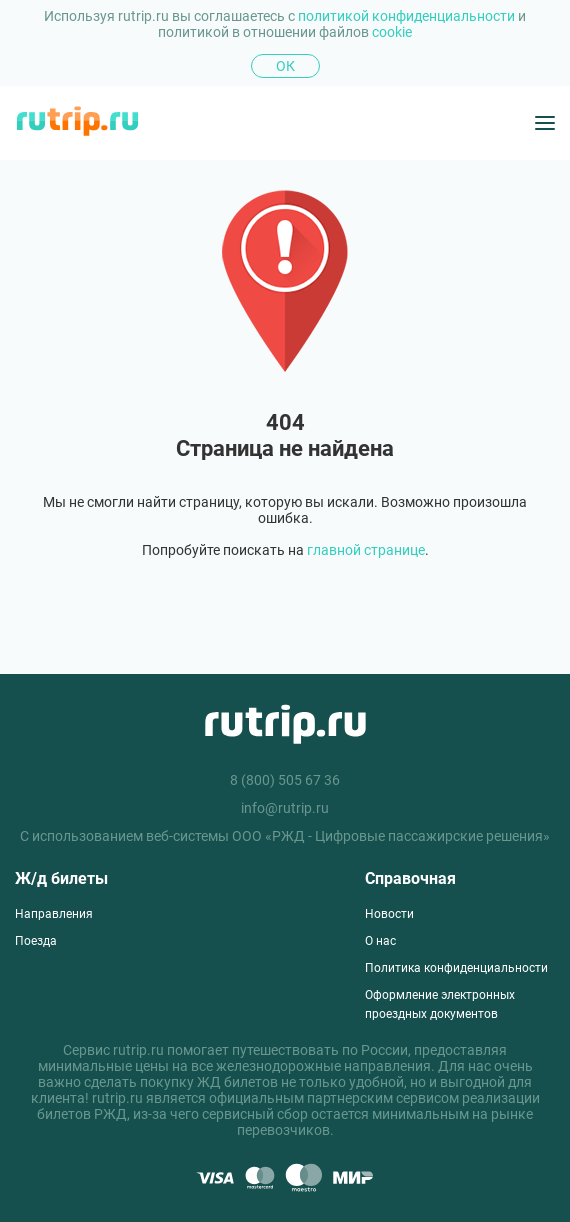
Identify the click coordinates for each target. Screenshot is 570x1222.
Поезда (36, 941)
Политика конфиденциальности (456, 968)
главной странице (366, 550)
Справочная (410, 878)
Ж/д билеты (61, 878)
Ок (285, 66)
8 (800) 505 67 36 (285, 780)
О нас (380, 941)
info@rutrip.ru (285, 808)
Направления (54, 914)
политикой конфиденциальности (408, 16)
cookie (392, 32)
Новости (389, 914)
